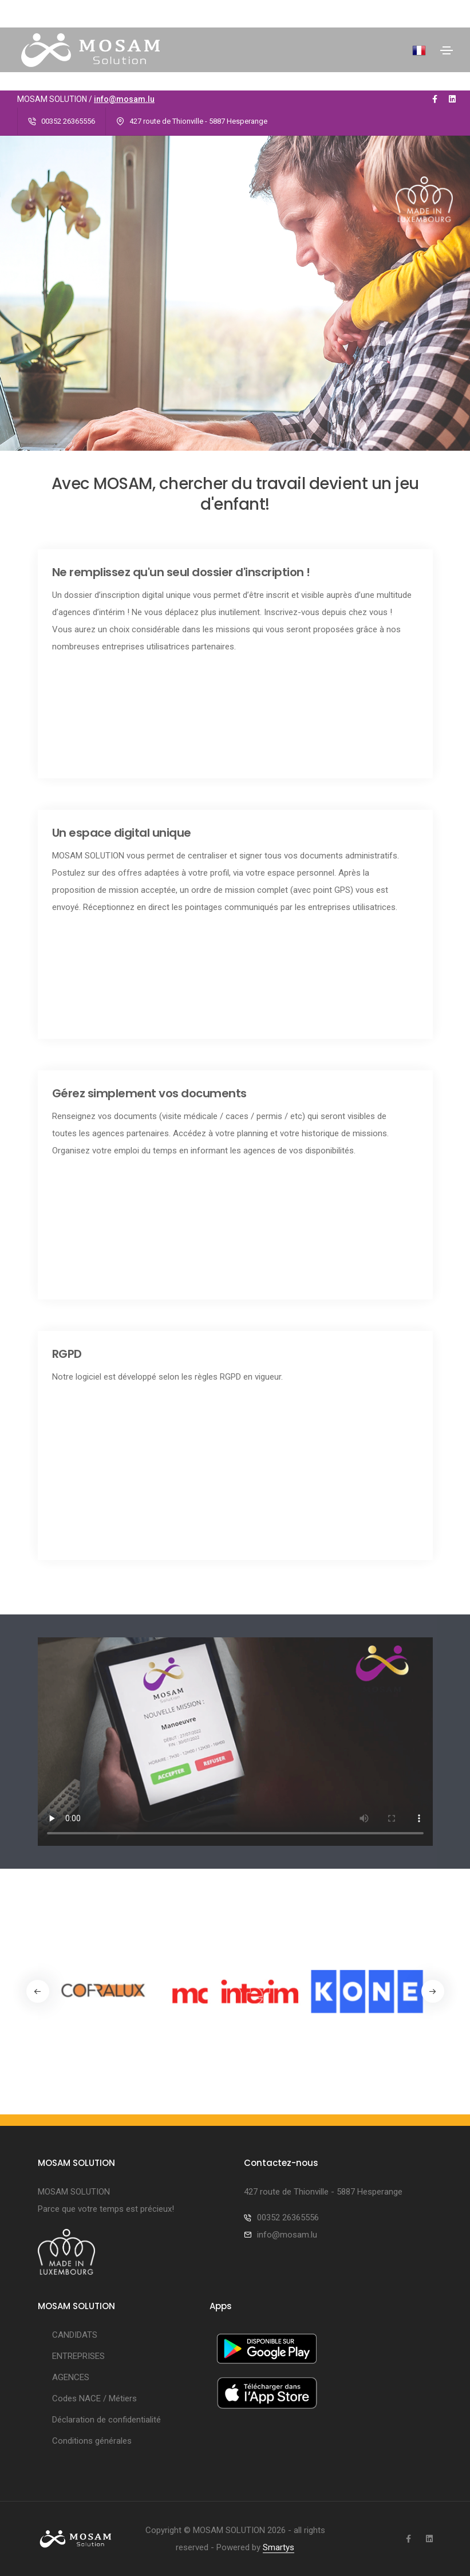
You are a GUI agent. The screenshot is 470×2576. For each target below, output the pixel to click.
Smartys (278, 2547)
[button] (432, 1991)
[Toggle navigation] (446, 50)
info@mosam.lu (124, 99)
